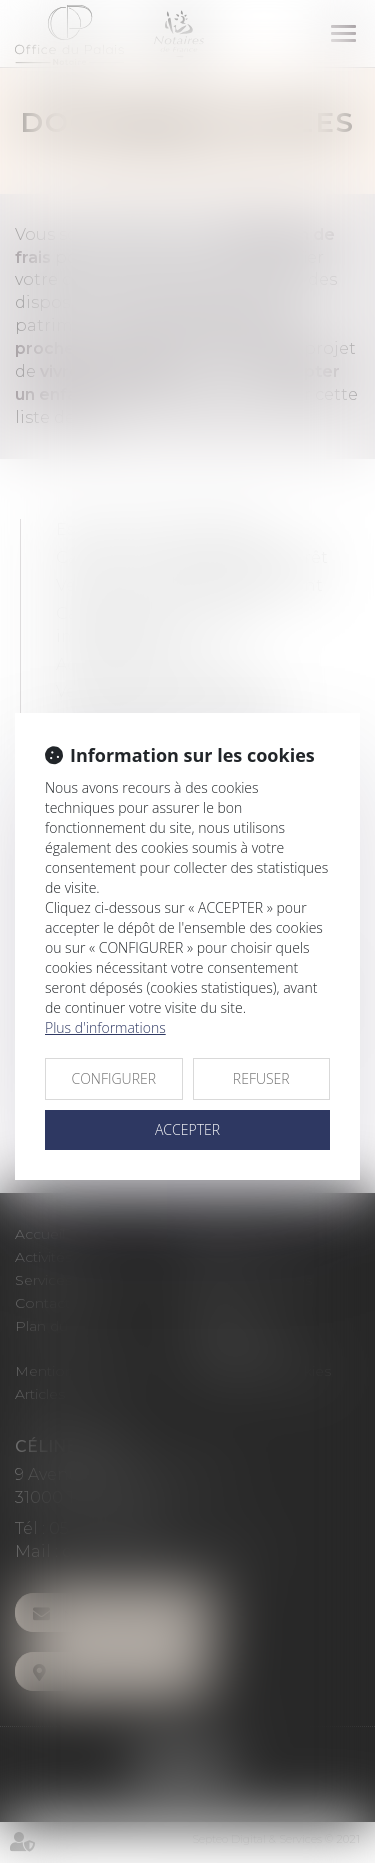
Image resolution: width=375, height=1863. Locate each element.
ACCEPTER (187, 1129)
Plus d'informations (105, 1027)
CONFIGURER (113, 1078)
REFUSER (261, 1078)
